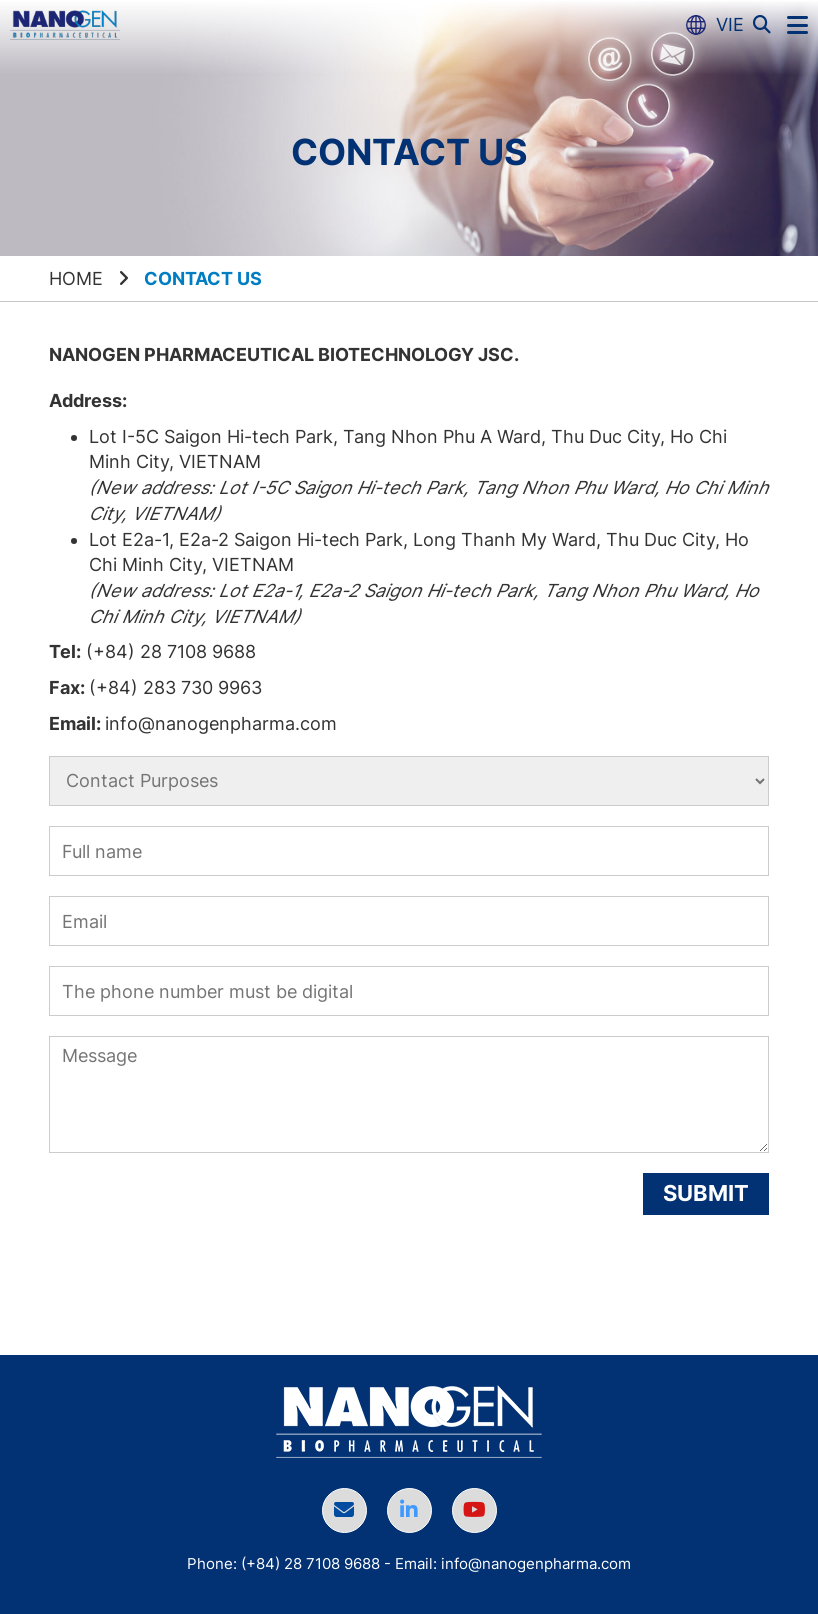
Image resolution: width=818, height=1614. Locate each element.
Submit (706, 1193)
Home (76, 278)
